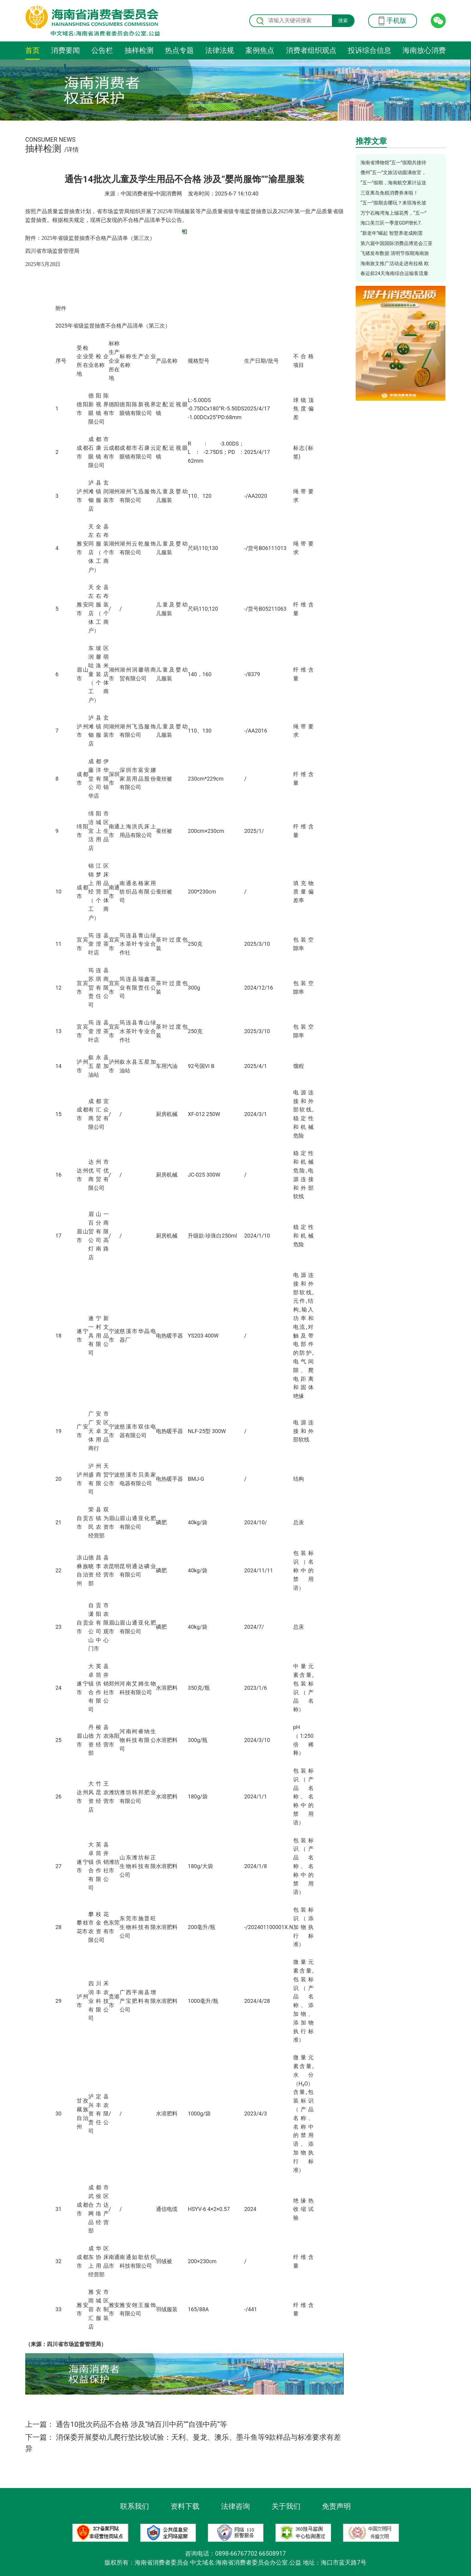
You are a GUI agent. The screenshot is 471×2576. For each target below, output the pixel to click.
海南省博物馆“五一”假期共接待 (393, 162)
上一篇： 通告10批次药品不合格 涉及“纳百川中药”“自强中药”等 (126, 2424)
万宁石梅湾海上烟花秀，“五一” (393, 213)
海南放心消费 (424, 50)
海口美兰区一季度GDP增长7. (391, 223)
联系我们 (134, 2506)
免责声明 (336, 2506)
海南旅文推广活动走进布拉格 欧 (394, 263)
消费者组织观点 (311, 50)
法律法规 (219, 50)
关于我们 (286, 2506)
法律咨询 (235, 2506)
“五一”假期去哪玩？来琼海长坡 (393, 203)
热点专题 (179, 50)
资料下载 (185, 2506)
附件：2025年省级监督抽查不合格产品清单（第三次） (90, 238)
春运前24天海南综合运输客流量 (394, 273)
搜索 (343, 20)
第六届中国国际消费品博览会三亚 (396, 243)
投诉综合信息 (369, 50)
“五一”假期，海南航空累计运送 (393, 183)
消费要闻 (65, 50)
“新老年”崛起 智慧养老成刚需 (391, 233)
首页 (32, 50)
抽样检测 (139, 50)
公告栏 (102, 50)
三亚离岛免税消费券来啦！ (389, 193)
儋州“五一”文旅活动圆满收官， (393, 172)
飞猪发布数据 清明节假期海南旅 (394, 253)
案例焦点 (259, 50)
